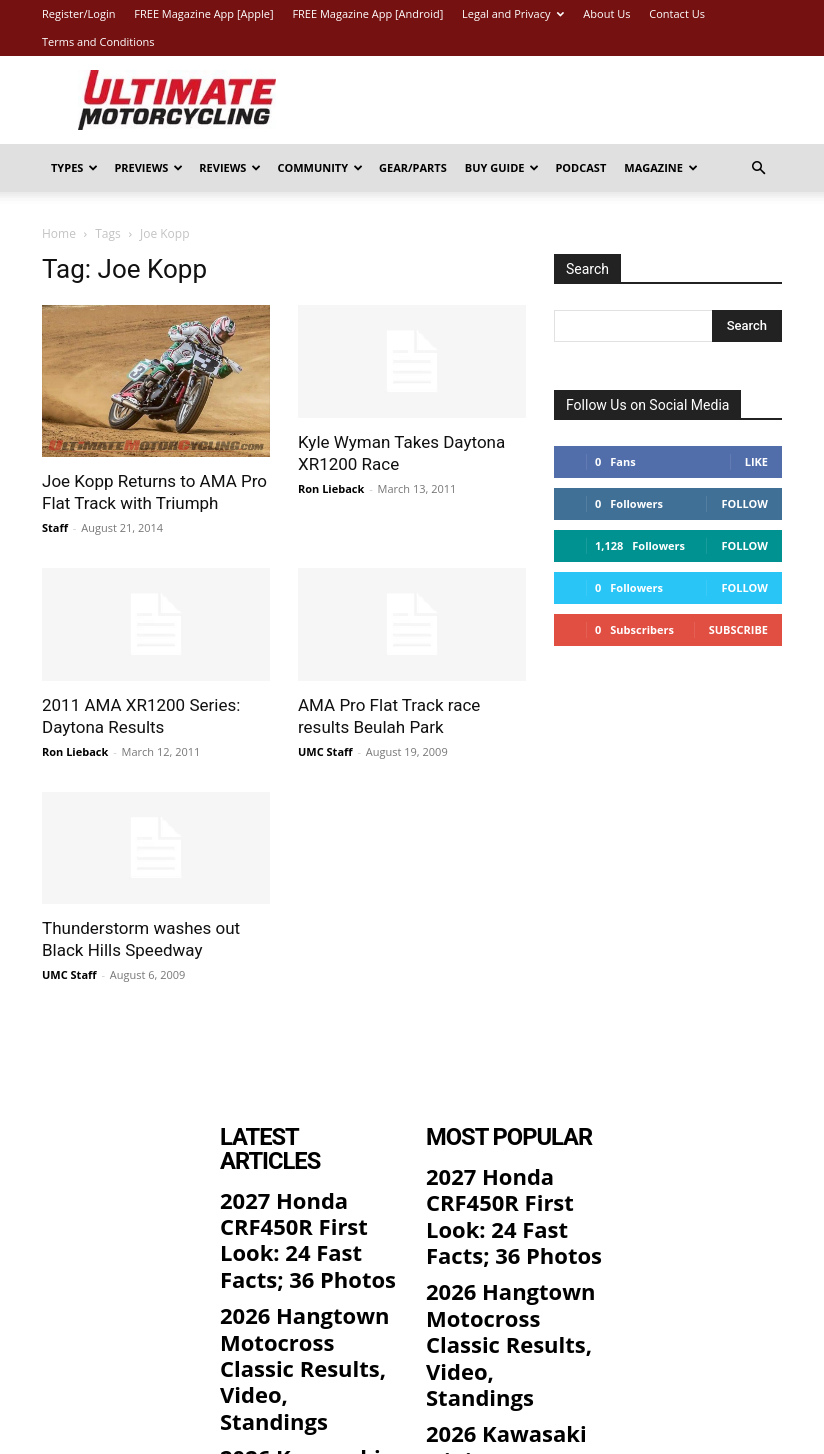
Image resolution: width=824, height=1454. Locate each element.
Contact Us (677, 13)
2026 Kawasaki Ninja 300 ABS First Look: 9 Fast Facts (302, 1341)
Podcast (580, 167)
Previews (148, 167)
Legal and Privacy (513, 13)
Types (74, 167)
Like (756, 461)
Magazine (661, 167)
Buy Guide (502, 167)
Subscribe (738, 629)
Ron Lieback (331, 488)
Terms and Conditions (98, 41)
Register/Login (78, 13)
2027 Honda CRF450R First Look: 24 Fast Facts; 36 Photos (302, 1187)
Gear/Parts (413, 167)
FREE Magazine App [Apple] (203, 13)
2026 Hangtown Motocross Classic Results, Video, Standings (290, 1265)
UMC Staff (325, 751)
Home (59, 233)
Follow (744, 503)
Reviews (230, 167)
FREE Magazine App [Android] (367, 13)
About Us (606, 13)
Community (320, 167)
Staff (55, 527)
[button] (758, 168)
